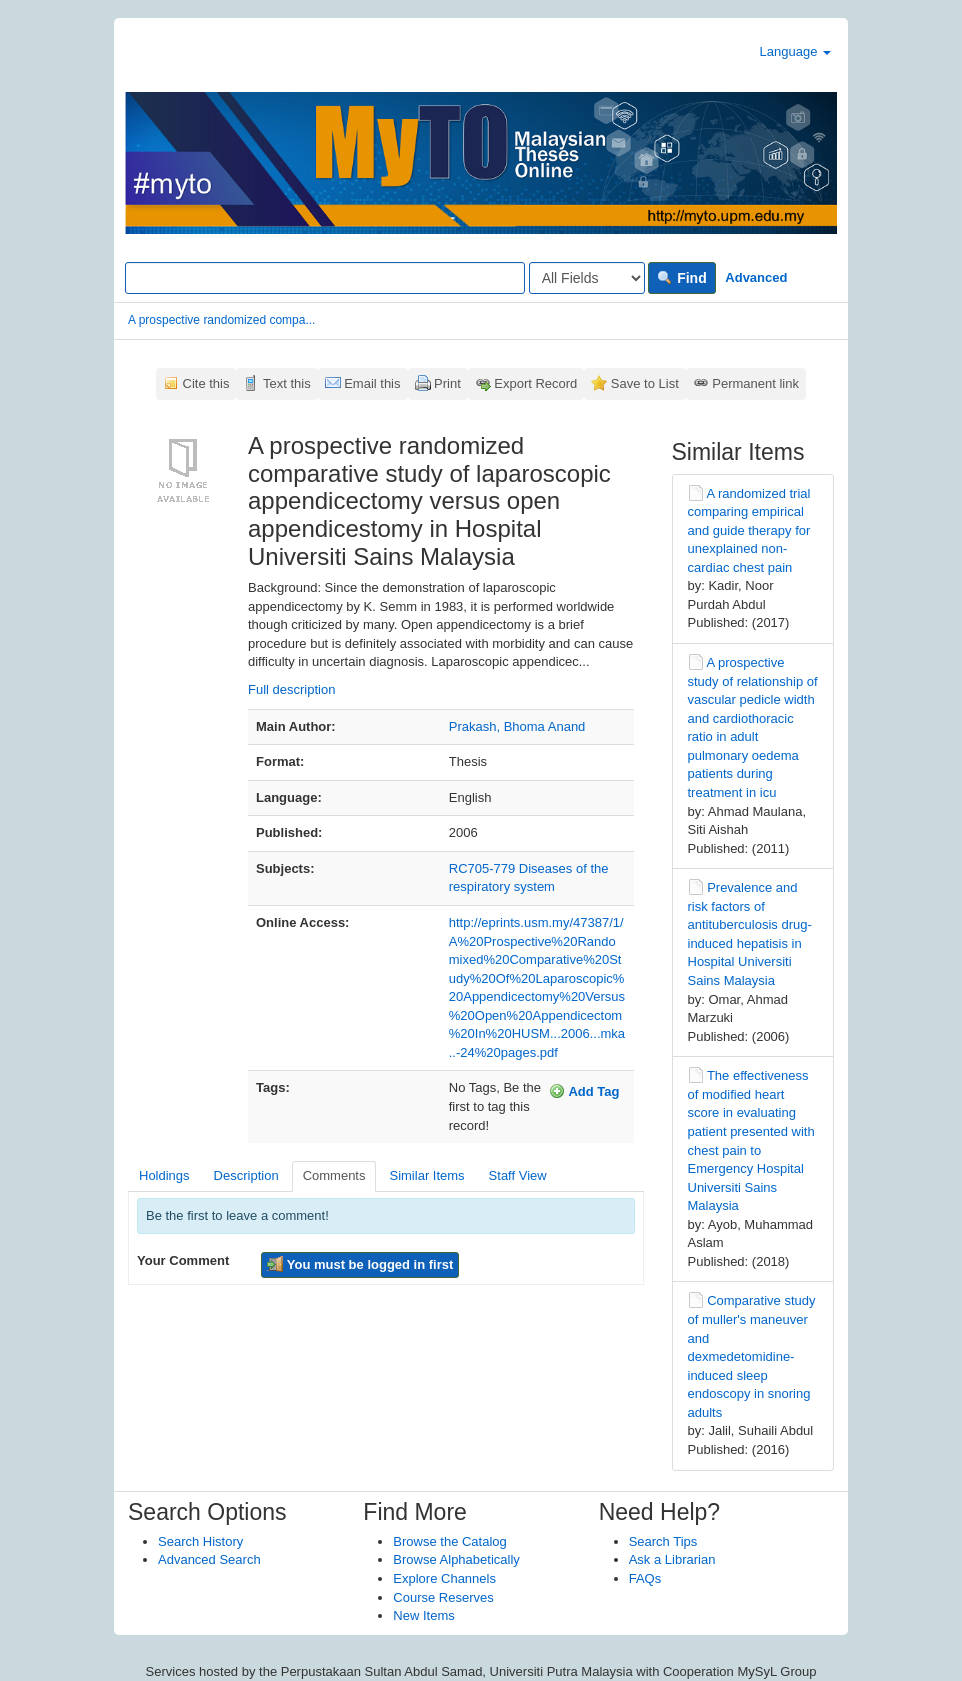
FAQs (645, 1578)
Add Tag (584, 1091)
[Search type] (587, 278)
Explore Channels (444, 1578)
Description (246, 1175)
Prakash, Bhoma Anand (517, 726)
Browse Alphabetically (456, 1559)
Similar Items (426, 1175)
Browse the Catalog (449, 1541)
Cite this (206, 383)
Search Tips (663, 1541)
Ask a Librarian (672, 1559)
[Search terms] (325, 278)
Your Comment (183, 1260)
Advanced (756, 277)
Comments (334, 1175)
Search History (200, 1541)
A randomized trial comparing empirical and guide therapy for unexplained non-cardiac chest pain (749, 530)
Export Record (535, 383)
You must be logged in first (360, 1264)
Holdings (164, 1175)
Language (795, 51)
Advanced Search (209, 1559)
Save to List (645, 383)
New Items (423, 1615)
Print (447, 383)
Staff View (518, 1175)
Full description (291, 689)
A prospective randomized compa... (221, 320)
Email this (372, 383)
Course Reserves (443, 1597)
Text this (287, 383)
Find (681, 278)
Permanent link (755, 383)
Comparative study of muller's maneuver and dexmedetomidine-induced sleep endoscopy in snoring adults (752, 1356)
